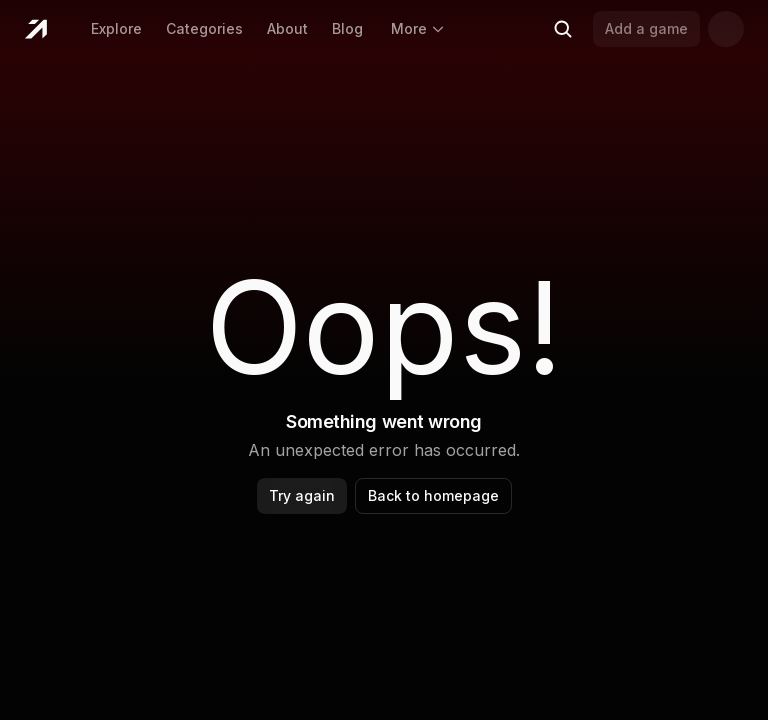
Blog (347, 28)
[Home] (35, 29)
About (287, 28)
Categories (204, 28)
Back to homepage (433, 495)
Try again (302, 495)
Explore (116, 28)
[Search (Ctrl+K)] (563, 29)
